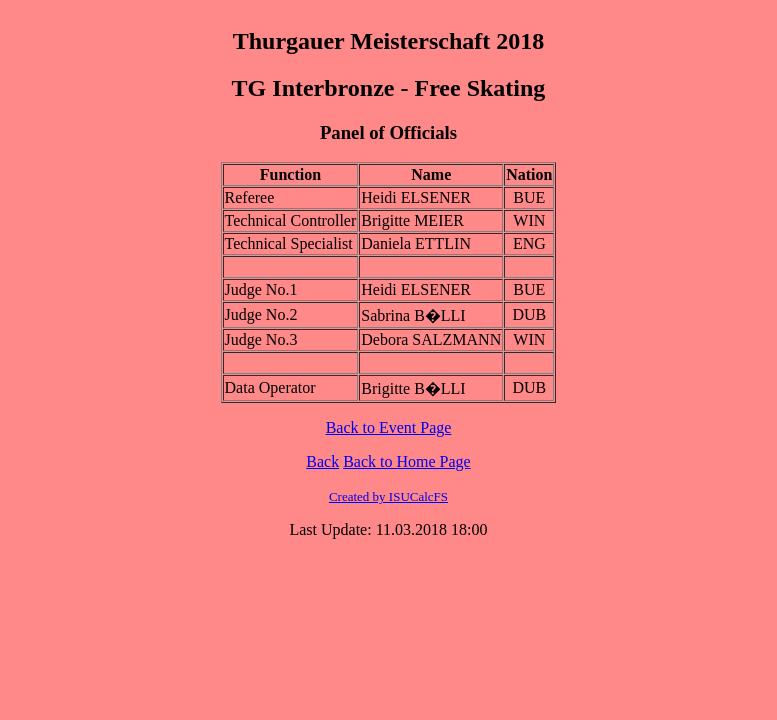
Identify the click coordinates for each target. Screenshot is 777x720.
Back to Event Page (389, 427)
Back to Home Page (407, 461)
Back (322, 461)
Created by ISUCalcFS (388, 496)
